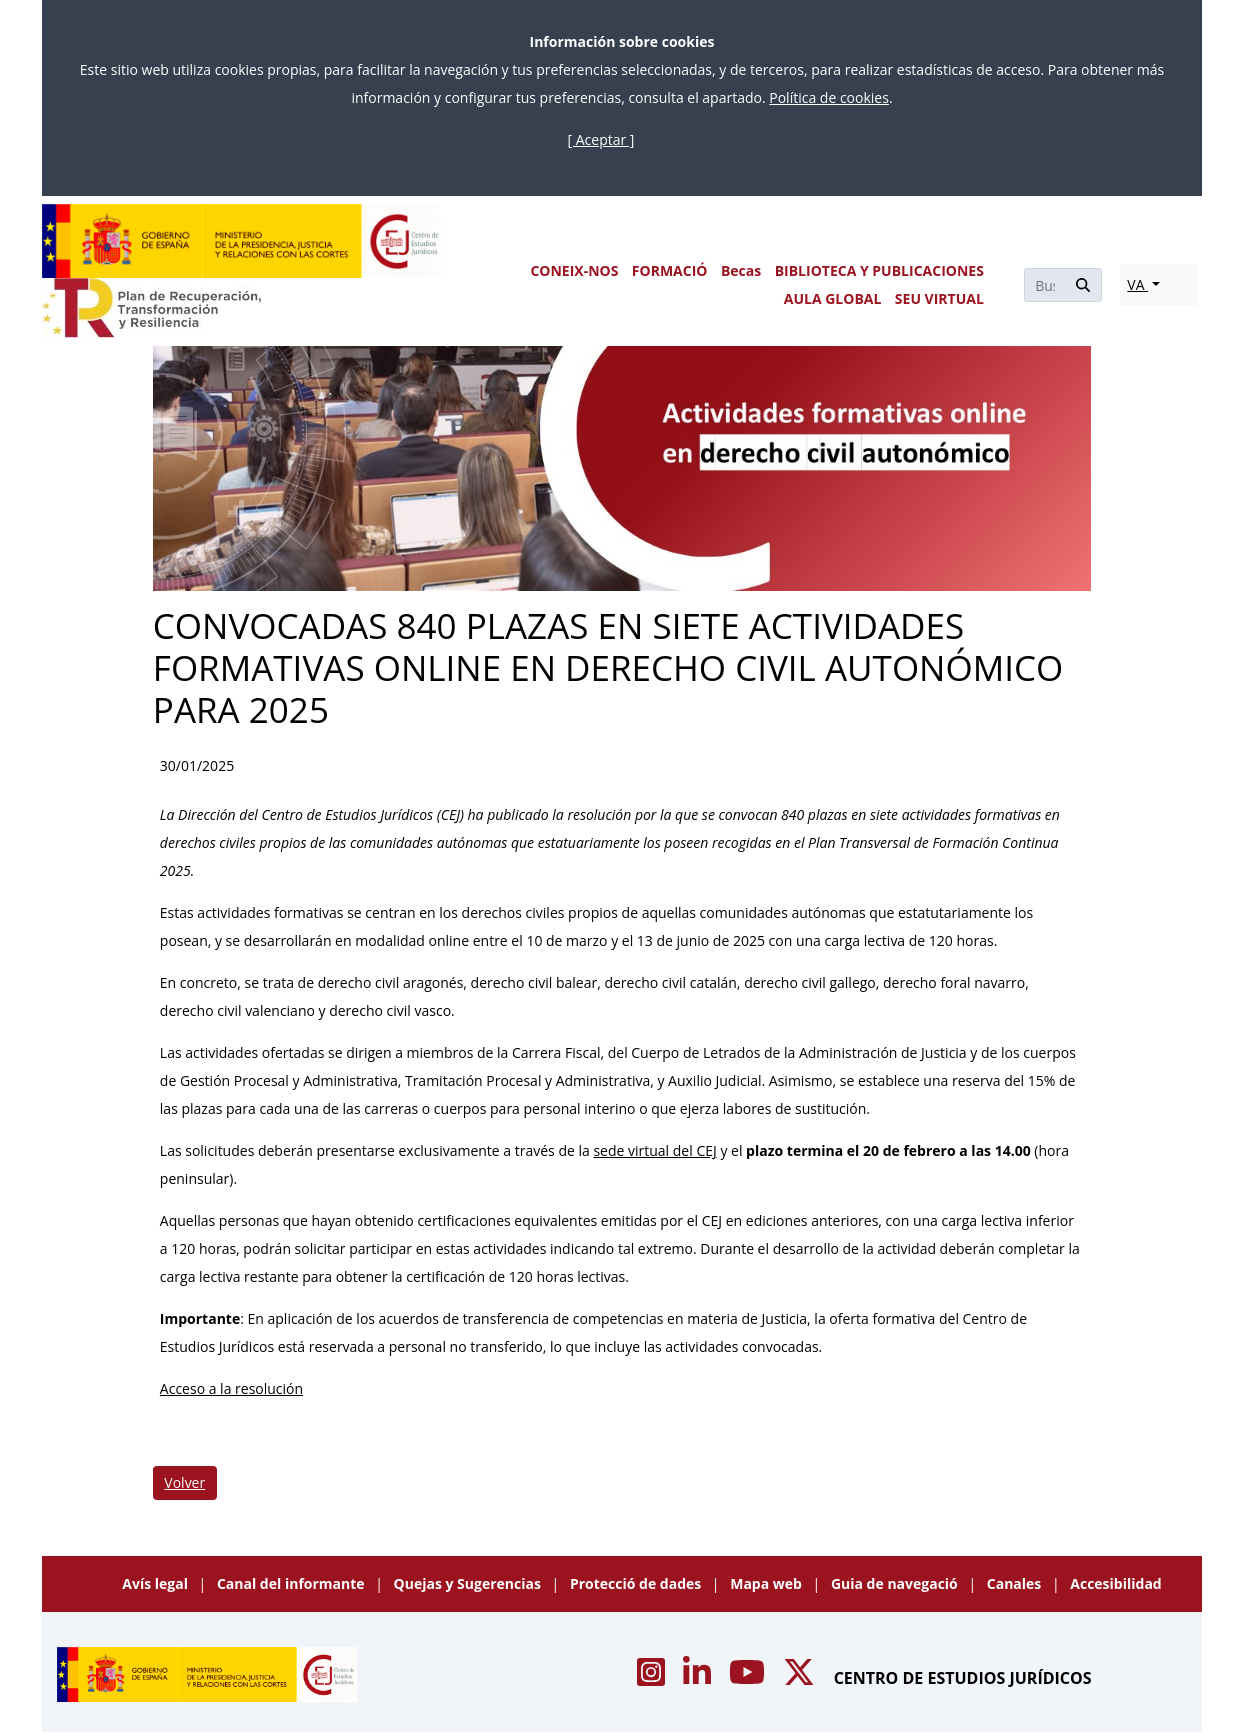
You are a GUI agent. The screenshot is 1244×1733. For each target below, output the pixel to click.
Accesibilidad (1115, 1583)
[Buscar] (1045, 285)
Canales (1016, 1583)
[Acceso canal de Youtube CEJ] (749, 1678)
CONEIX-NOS (574, 270)
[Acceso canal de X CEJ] (801, 1678)
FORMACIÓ (670, 270)
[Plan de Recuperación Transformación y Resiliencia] (151, 308)
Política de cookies (829, 97)
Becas (741, 270)
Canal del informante (292, 1583)
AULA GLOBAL (833, 298)
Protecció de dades (637, 1583)
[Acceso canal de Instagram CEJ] (653, 1678)
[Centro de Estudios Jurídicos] (242, 241)
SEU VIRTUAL (939, 298)
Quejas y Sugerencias (469, 1583)
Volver (184, 1482)
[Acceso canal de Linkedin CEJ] (699, 1678)
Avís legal (156, 1583)
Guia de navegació (896, 1583)
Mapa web (767, 1583)
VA (1137, 284)
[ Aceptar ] (601, 139)
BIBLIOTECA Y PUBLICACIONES (879, 270)
